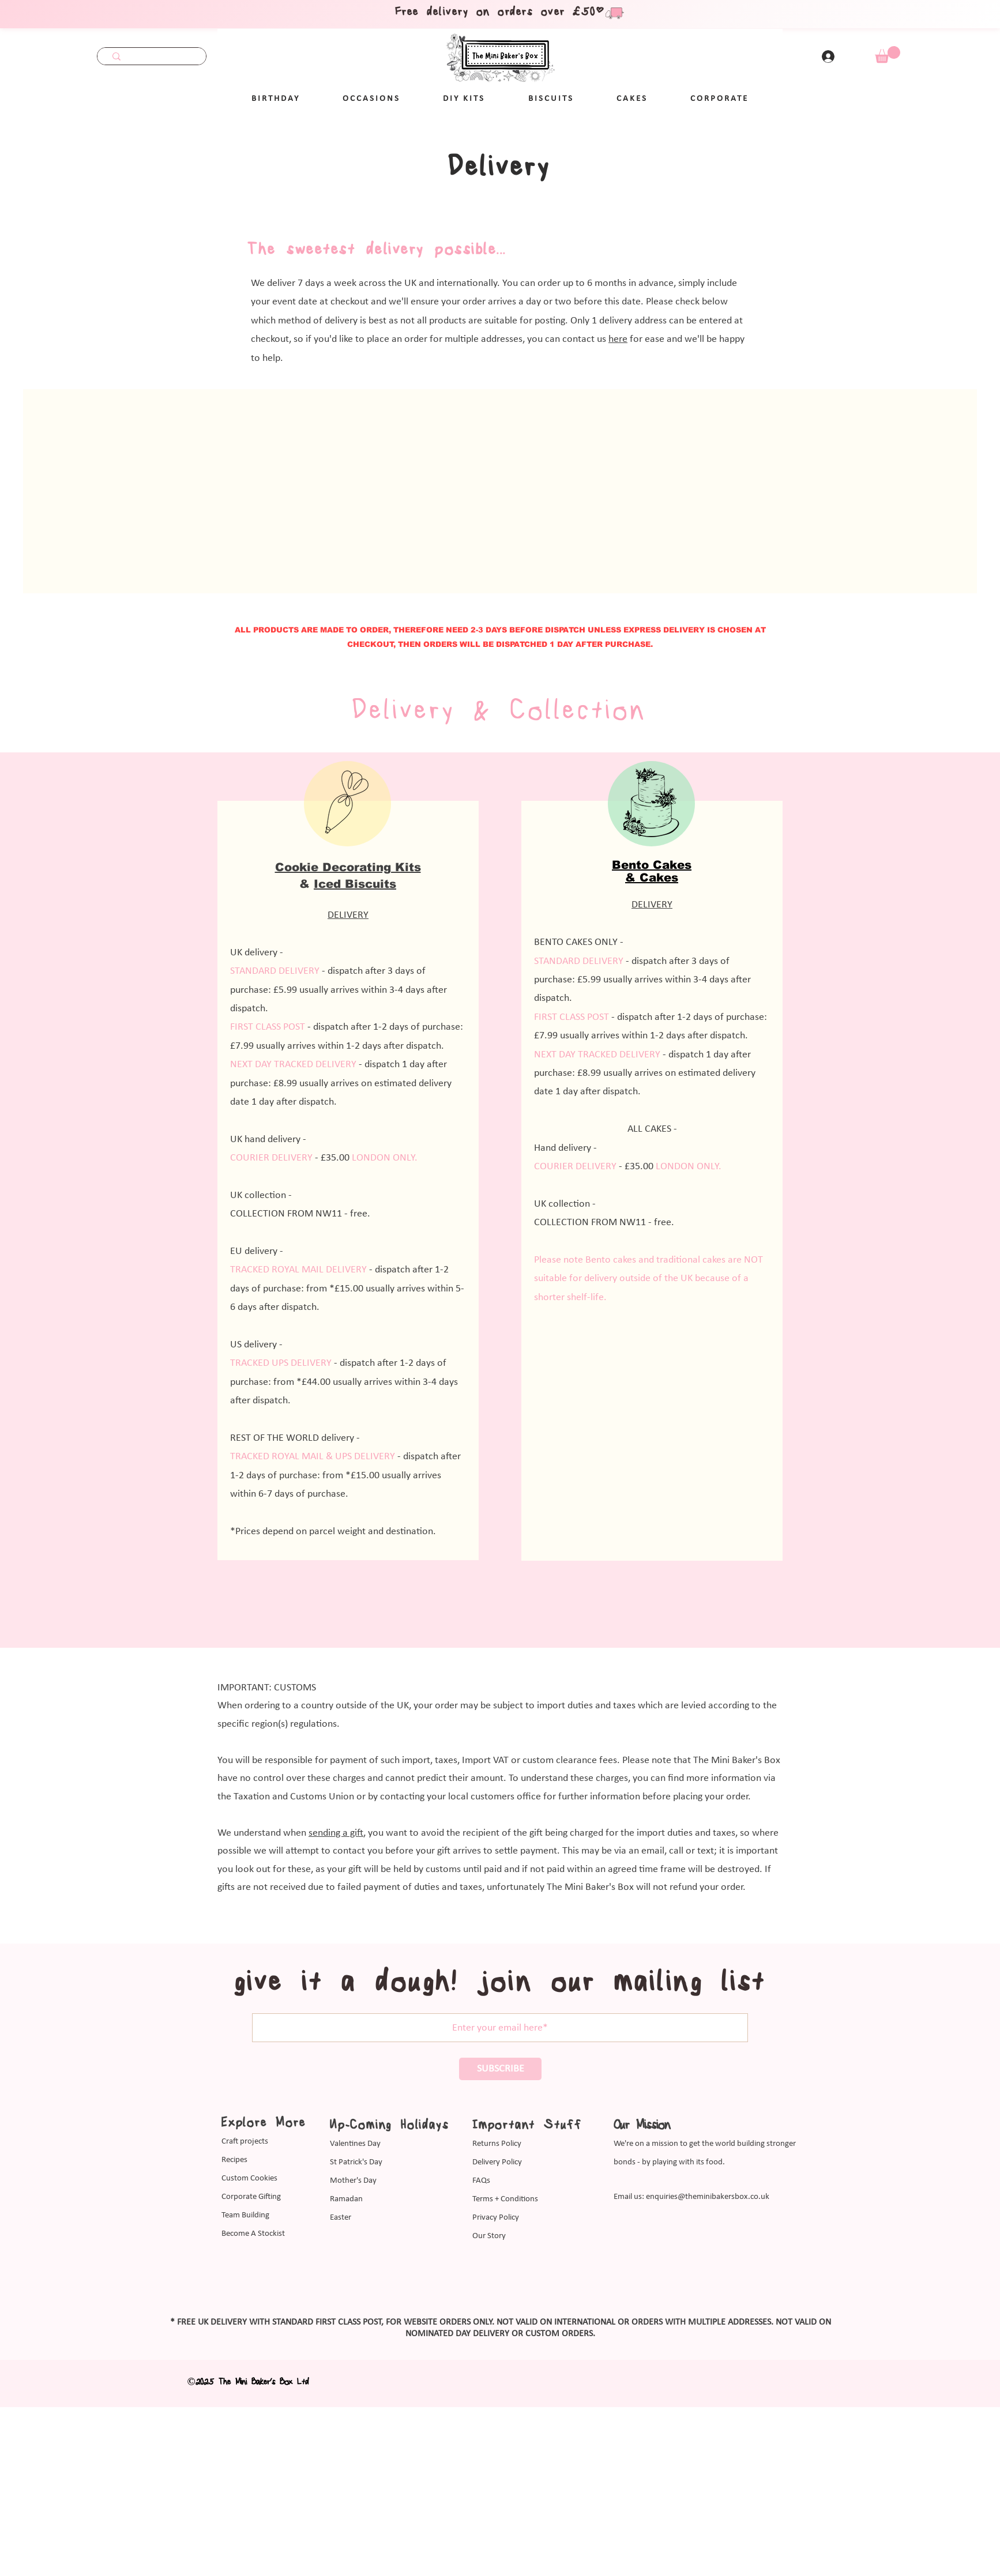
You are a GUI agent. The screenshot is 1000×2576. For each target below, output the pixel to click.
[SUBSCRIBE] (500, 2069)
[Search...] (152, 58)
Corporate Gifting (251, 2197)
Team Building (245, 2215)
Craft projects (244, 2141)
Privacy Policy (495, 2217)
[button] (371, 99)
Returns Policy (496, 2144)
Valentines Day (355, 2144)
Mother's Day (353, 2180)
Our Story (489, 2236)
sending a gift (336, 1833)
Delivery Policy (497, 2162)
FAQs (481, 2180)
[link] (887, 54)
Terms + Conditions (505, 2199)
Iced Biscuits (355, 884)
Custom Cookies (249, 2178)
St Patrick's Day (356, 2162)
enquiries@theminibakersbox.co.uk (707, 2197)
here (617, 339)
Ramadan (346, 2199)
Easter (340, 2217)
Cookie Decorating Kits (348, 867)
